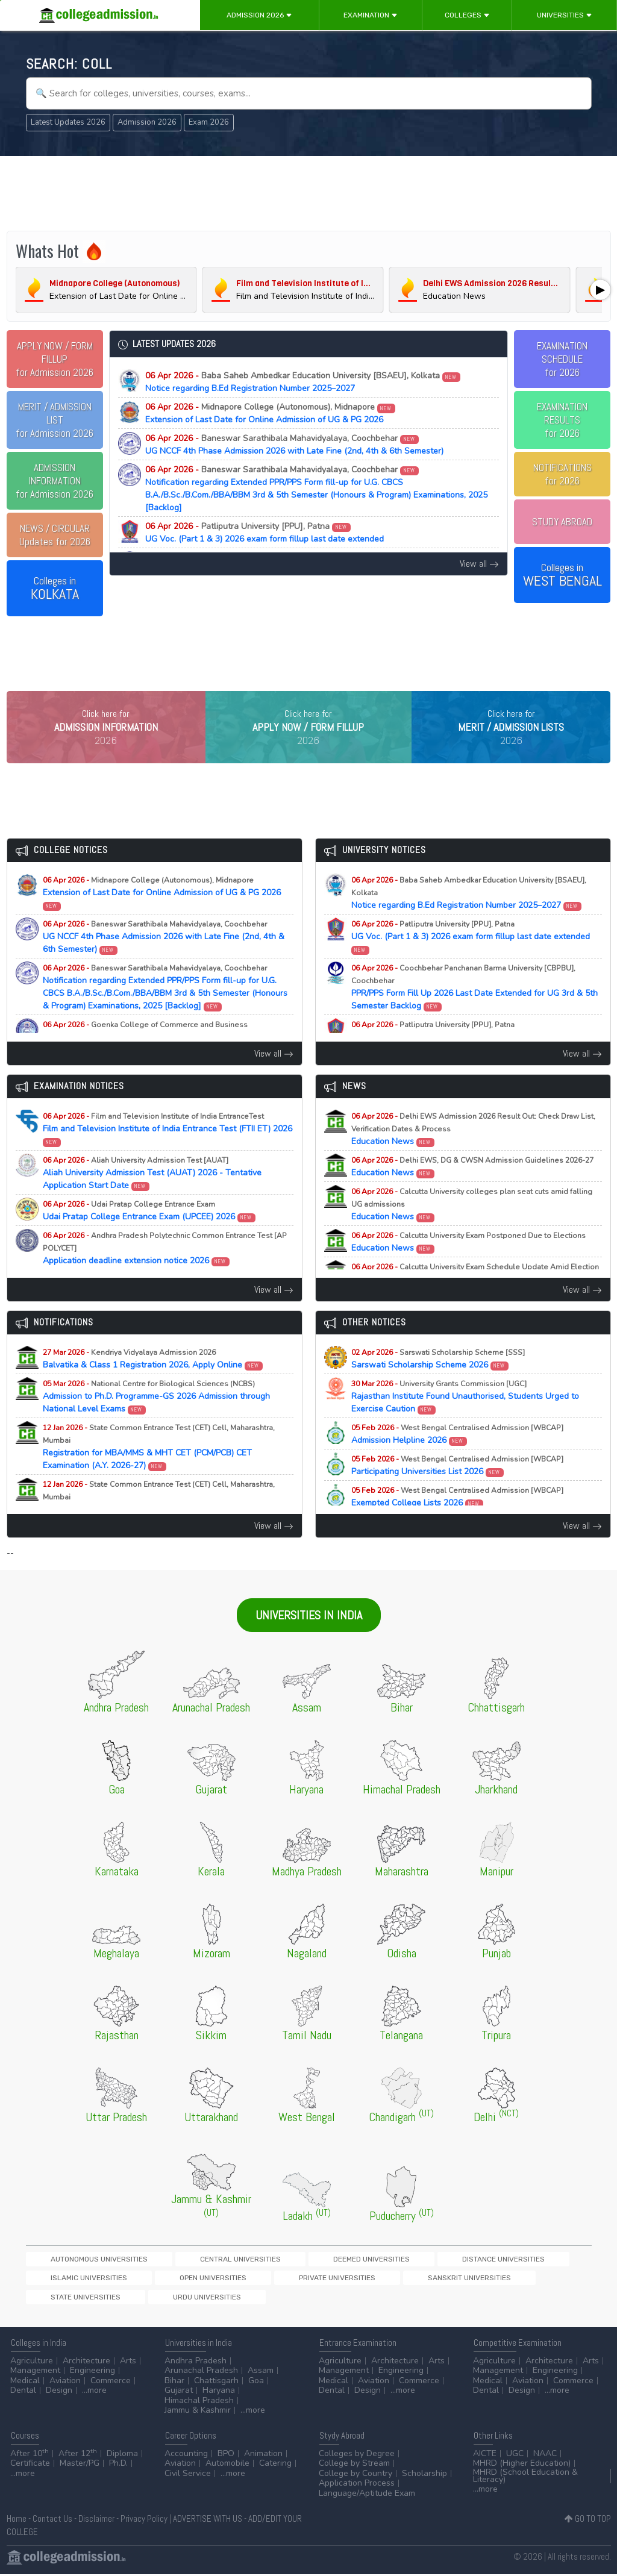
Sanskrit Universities (156, 2297)
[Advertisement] (309, 191)
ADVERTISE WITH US (207, 2520)
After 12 (77, 2455)
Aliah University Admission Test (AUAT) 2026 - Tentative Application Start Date (152, 1190)
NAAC (545, 2455)
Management (35, 2372)
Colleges (467, 15)
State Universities (243, 2297)
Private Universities (67, 2297)
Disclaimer (96, 2520)
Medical (25, 2382)
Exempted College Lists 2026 (457, 1513)
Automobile (227, 2465)
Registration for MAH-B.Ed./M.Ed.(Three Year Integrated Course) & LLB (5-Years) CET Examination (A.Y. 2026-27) (166, 1520)
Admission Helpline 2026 (457, 1451)
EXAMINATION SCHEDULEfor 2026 (562, 359)
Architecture (86, 2362)
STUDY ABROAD (562, 521)
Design (59, 2392)
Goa (256, 2382)
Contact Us (52, 2520)
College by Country (355, 2475)
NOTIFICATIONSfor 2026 (562, 474)
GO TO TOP (588, 2520)
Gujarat (178, 2392)
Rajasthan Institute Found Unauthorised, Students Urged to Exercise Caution (465, 1413)
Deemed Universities (265, 2276)
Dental (23, 2392)
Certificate (30, 2465)
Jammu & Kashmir (197, 2412)
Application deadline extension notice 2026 (165, 1265)
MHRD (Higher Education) (522, 2465)
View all (479, 563)
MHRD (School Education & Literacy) (525, 2477)
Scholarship (424, 2475)
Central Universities (176, 2276)
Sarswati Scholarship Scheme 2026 (438, 1376)
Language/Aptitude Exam (367, 2495)
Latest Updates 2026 (68, 122)
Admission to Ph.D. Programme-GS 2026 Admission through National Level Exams (156, 1413)
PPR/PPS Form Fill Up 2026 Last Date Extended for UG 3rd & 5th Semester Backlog (474, 1004)
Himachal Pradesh (199, 2402)
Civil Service (187, 2475)
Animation (263, 2455)
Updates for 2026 (54, 535)
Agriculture (31, 2362)
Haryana (218, 2392)
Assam (261, 2372)
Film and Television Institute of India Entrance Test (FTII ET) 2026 (167, 1145)
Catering (275, 2465)
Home (17, 2520)
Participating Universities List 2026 (457, 1482)
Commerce (110, 2382)
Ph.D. (118, 2465)
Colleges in (55, 588)
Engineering (92, 2372)
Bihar (174, 2382)
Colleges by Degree (357, 2455)
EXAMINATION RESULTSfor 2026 (562, 420)
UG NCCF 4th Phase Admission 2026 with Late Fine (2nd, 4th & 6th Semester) (294, 445)
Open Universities (527, 2276)
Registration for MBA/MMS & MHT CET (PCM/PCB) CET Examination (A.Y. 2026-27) (159, 1464)
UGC (515, 2455)
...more (94, 2392)
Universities (564, 15)
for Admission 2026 (54, 359)
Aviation (65, 2382)
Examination (370, 15)
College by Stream (354, 2465)
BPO (226, 2455)
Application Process (357, 2485)
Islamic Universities (445, 2276)
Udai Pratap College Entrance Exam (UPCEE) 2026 (149, 1227)
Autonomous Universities (77, 2276)
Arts (128, 2362)
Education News (473, 1146)
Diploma (122, 2455)
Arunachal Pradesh (201, 2372)
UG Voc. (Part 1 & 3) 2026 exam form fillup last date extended (264, 533)
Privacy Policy (144, 2520)
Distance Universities (356, 2276)
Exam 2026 (209, 122)
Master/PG (79, 2465)
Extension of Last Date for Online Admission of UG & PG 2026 (270, 413)
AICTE (484, 2455)
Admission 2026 (259, 15)
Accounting (186, 2455)
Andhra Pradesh (195, 2362)
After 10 (29, 2455)
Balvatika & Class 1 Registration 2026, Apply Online (153, 1376)
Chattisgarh (216, 2382)
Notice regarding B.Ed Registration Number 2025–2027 (303, 382)
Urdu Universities (323, 2297)
